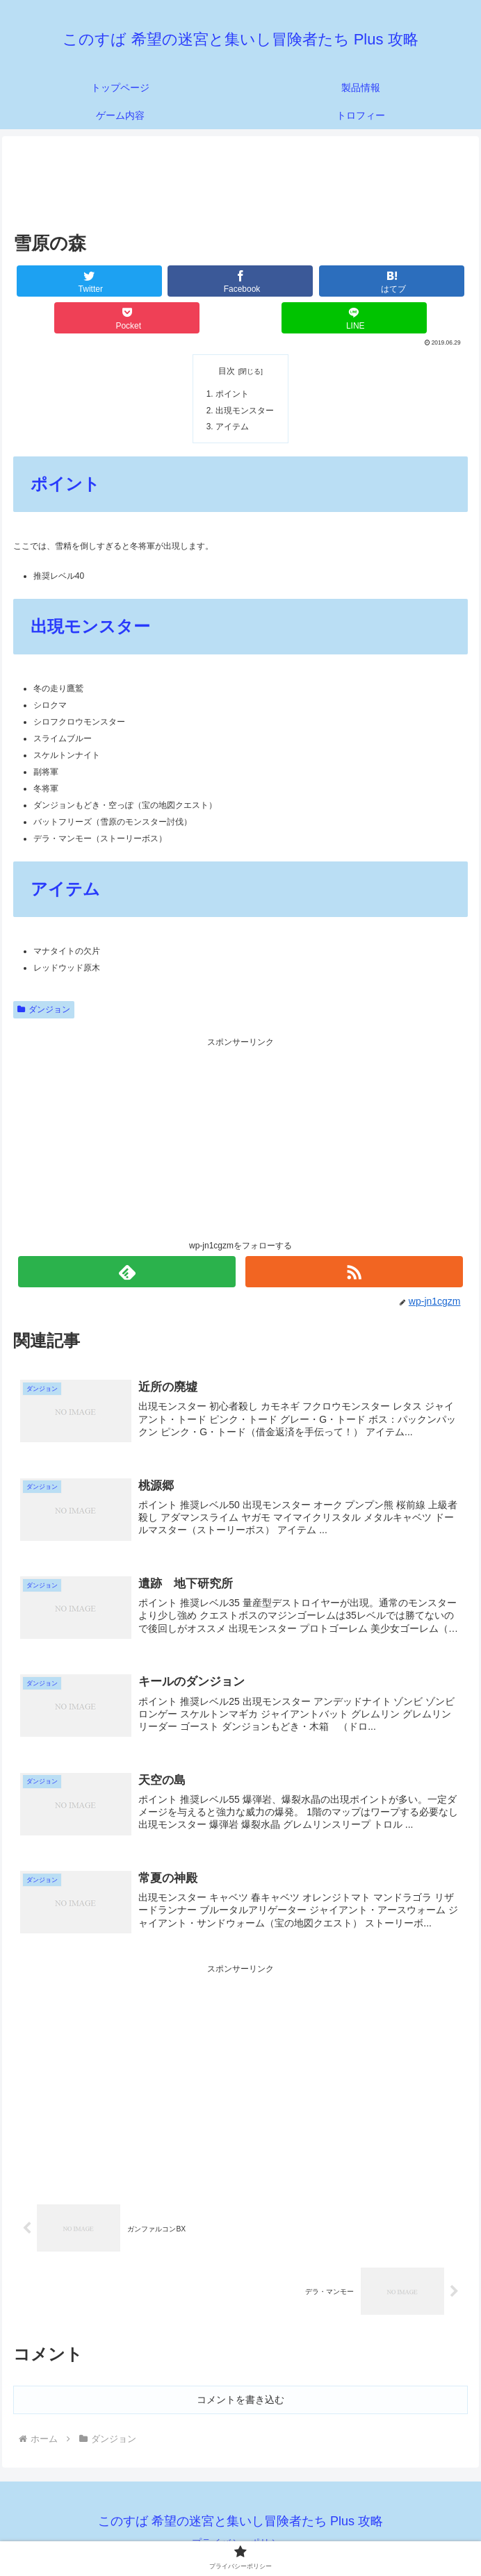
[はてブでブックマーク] (391, 281)
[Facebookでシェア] (240, 281)
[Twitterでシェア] (89, 281)
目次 (226, 371)
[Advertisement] (241, 182)
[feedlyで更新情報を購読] (127, 1266)
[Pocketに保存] (126, 317)
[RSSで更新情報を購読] (354, 1266)
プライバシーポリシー (240, 2531)
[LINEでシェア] (354, 317)
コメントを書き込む (240, 2389)
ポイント (231, 392)
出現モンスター (243, 407)
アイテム (231, 422)
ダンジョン (43, 1004)
